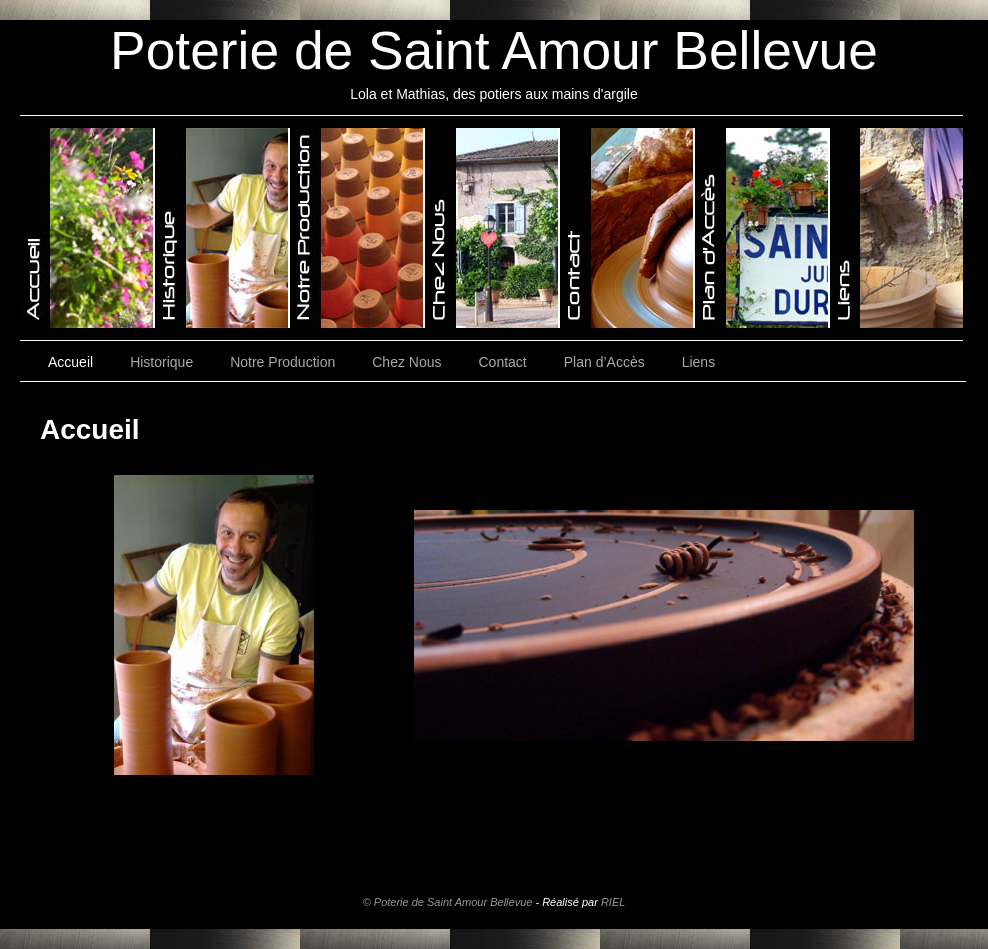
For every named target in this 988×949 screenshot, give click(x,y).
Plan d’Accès (604, 362)
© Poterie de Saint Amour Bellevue (448, 902)
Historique (161, 362)
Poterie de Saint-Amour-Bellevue (87, 228)
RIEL (613, 902)
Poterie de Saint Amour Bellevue (494, 50)
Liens (698, 362)
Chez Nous (406, 362)
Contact (503, 362)
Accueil (70, 362)
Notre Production (282, 362)
